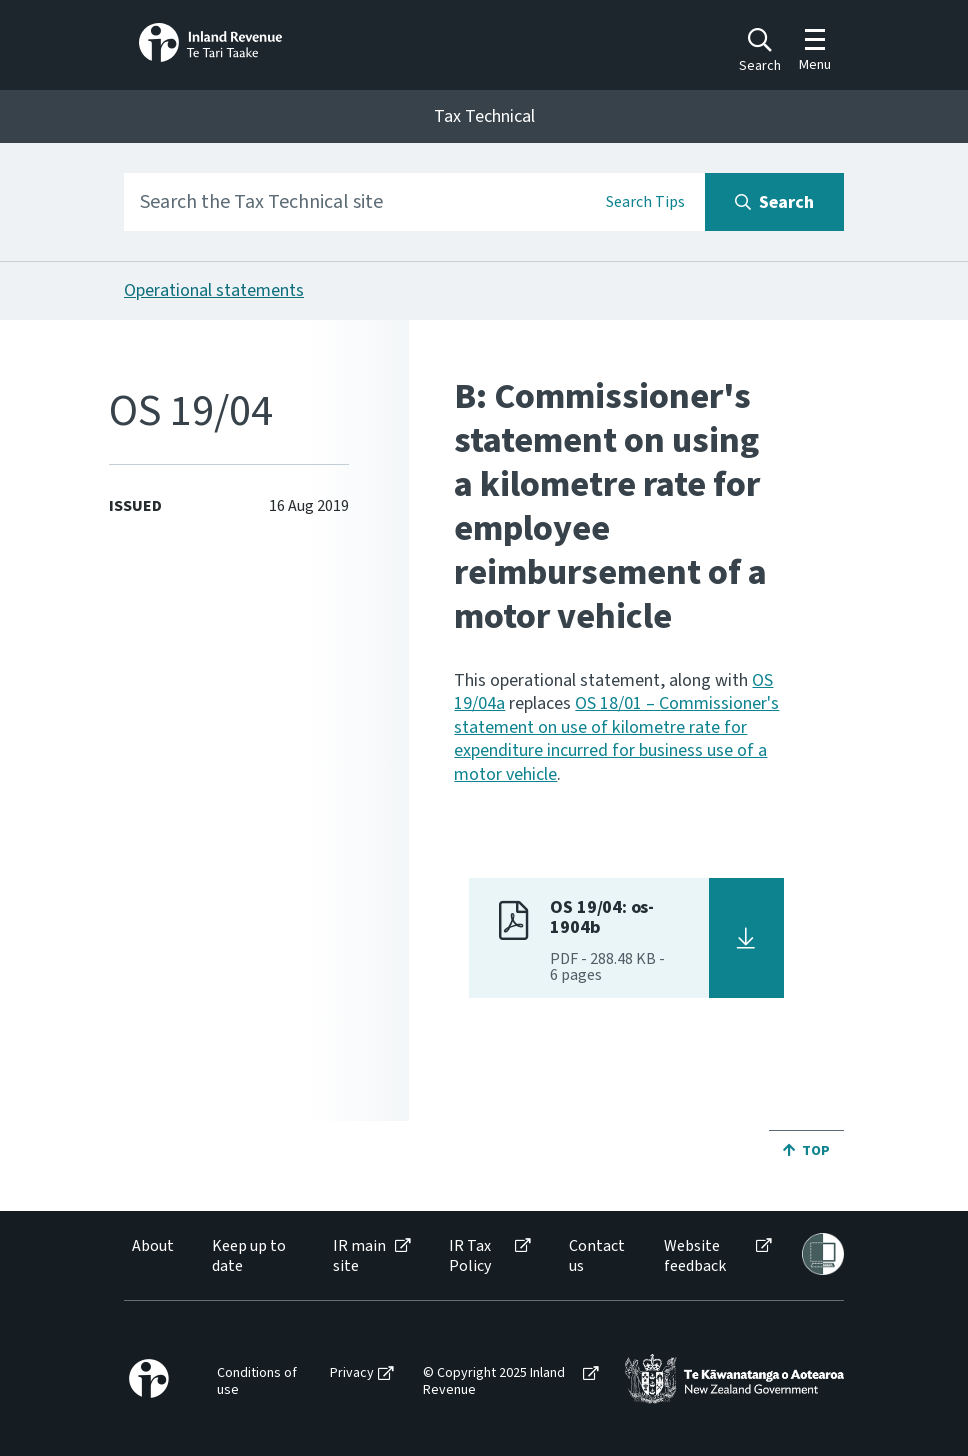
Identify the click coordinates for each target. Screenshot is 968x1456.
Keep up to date (249, 1256)
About (153, 1246)
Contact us (597, 1256)
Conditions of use (257, 1382)
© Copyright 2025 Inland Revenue (494, 1382)
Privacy (352, 1373)
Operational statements (214, 290)
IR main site (359, 1256)
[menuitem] (151, 1256)
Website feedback (695, 1256)
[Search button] (774, 202)
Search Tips (645, 202)
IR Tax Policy (470, 1256)
